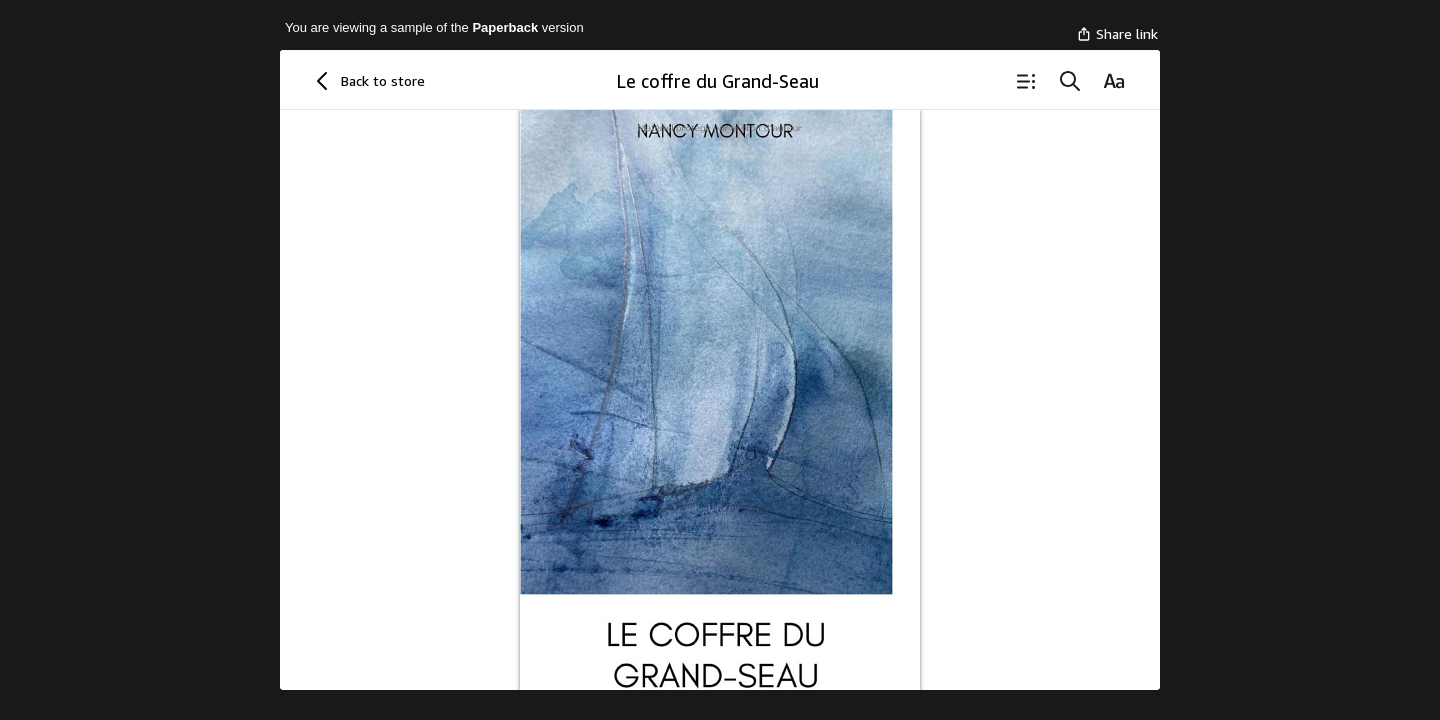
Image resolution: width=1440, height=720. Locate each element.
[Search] (1070, 81)
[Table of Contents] (1026, 81)
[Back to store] (367, 81)
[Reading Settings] (1114, 81)
